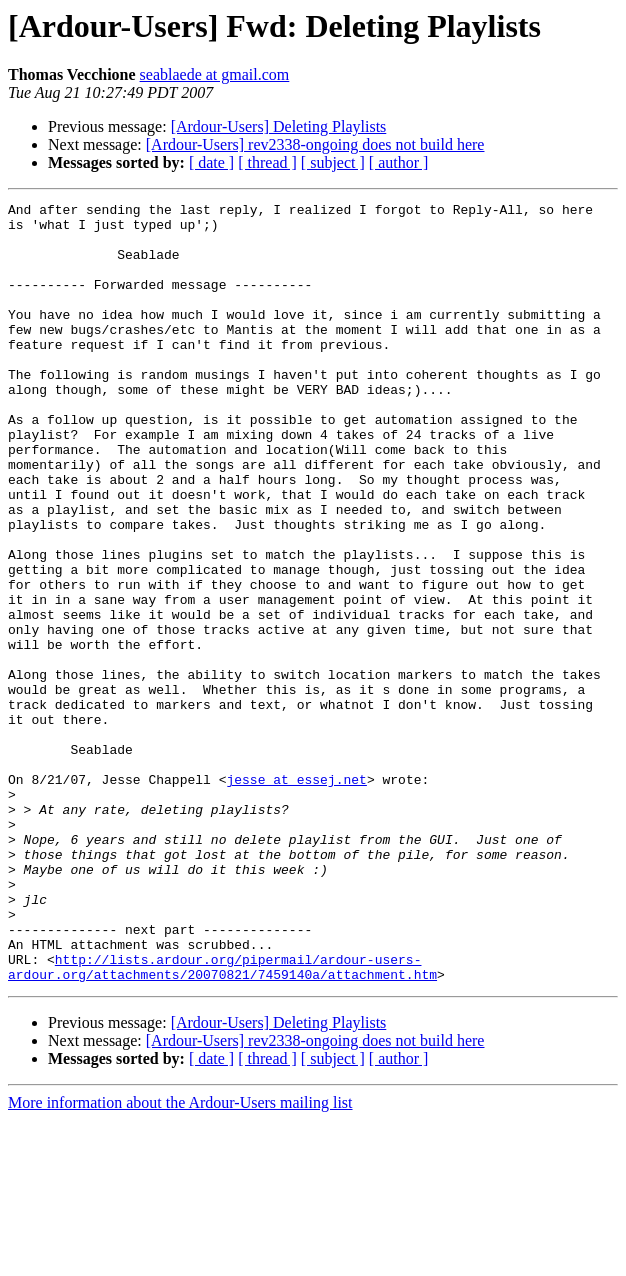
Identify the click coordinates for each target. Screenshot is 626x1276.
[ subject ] (333, 162)
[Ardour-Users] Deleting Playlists (279, 126)
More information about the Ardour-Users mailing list (180, 1258)
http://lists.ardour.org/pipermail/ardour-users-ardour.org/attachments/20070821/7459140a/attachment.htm (222, 1121)
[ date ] (211, 162)
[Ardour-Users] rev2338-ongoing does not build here (315, 144)
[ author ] (399, 162)
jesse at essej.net (296, 896)
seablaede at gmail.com (215, 74)
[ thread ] (267, 162)
